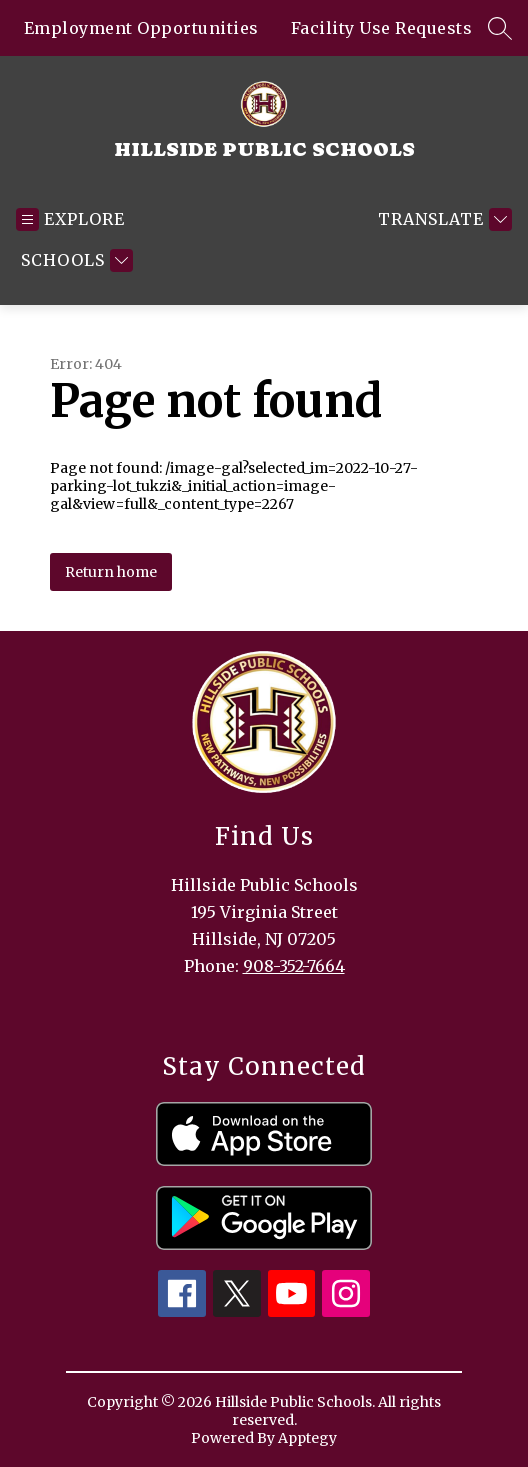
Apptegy (307, 1438)
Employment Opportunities (141, 28)
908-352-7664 (294, 966)
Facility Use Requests (382, 28)
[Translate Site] (442, 219)
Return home (111, 572)
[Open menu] (70, 219)
